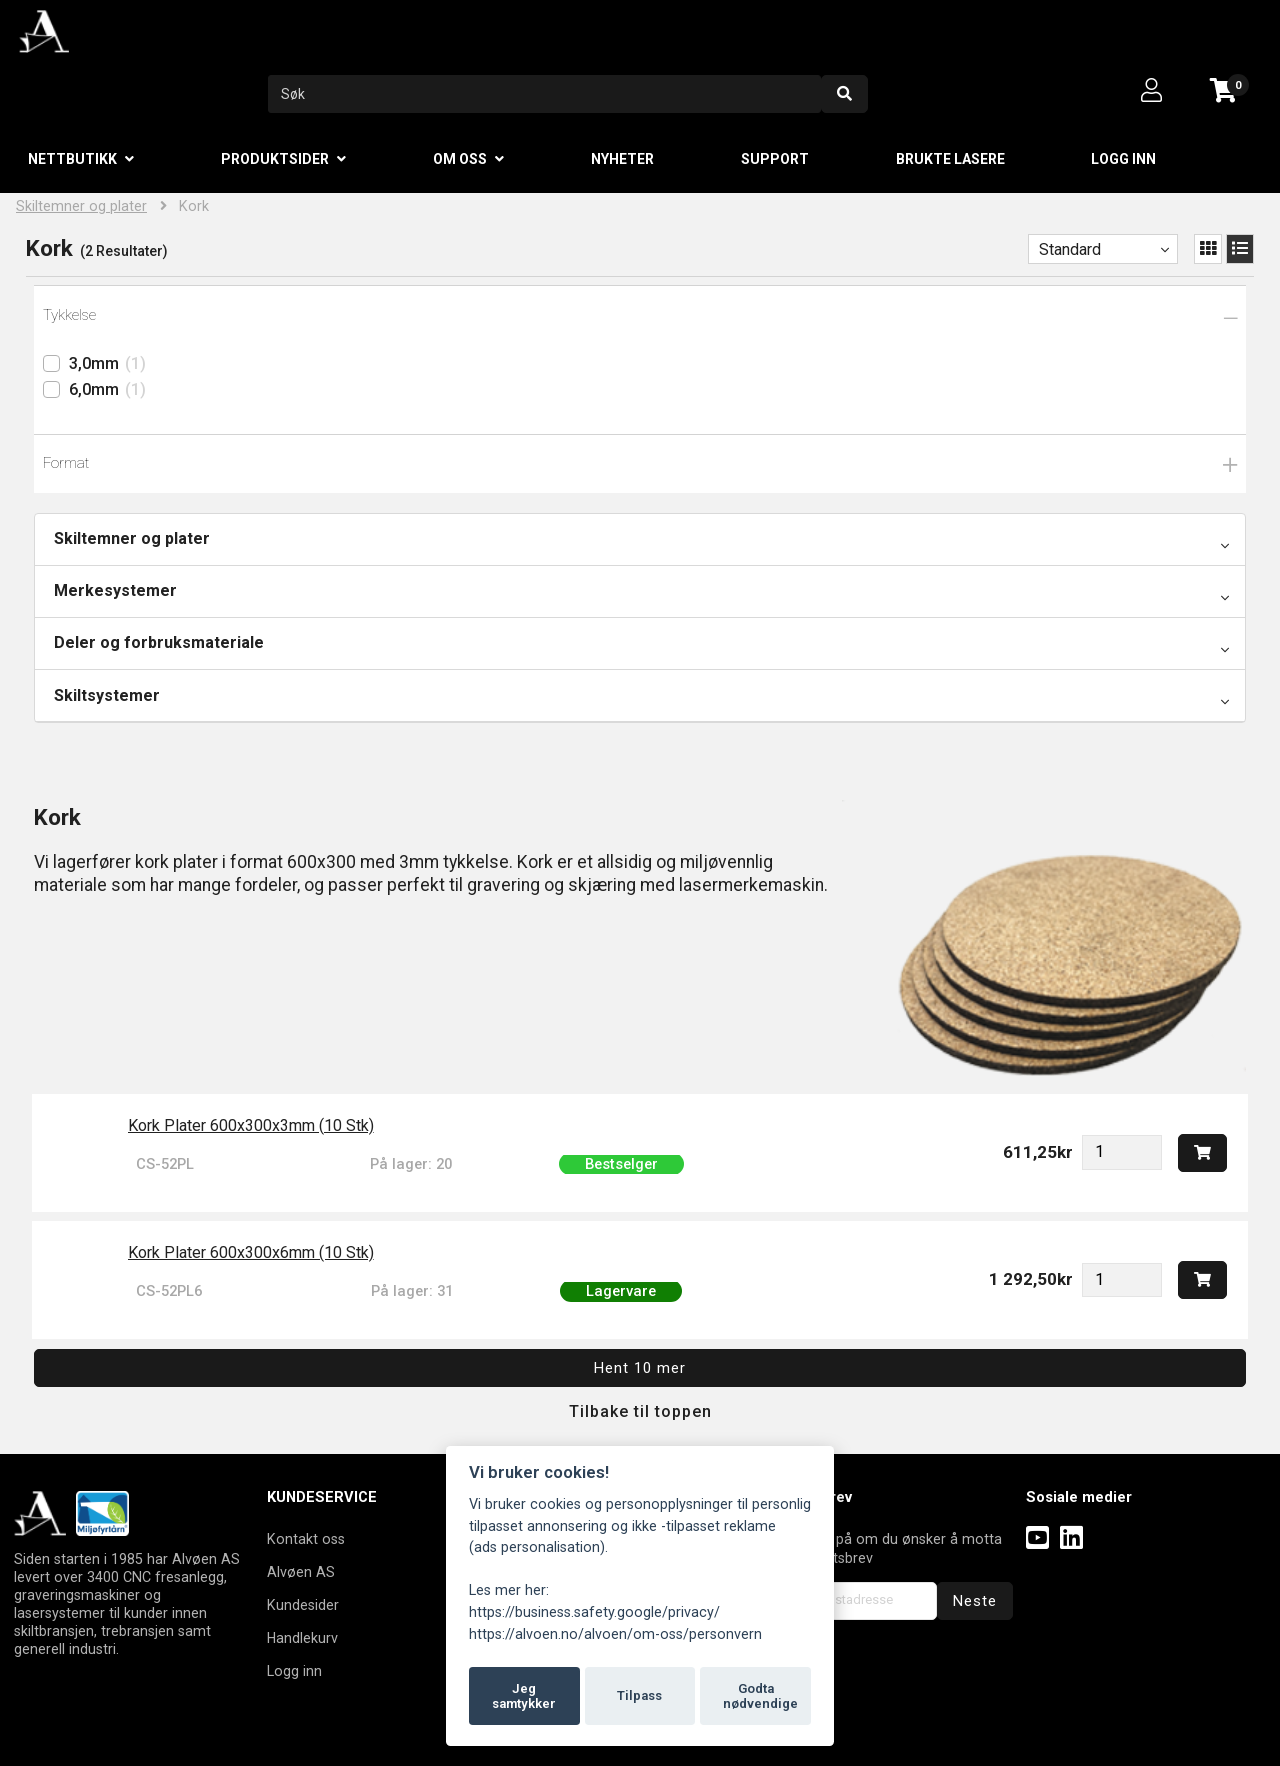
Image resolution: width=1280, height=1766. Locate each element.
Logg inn (1123, 159)
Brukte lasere (950, 159)
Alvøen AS (301, 1572)
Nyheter (622, 159)
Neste (975, 1601)
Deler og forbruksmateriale (159, 642)
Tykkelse (69, 315)
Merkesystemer (115, 590)
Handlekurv (302, 1638)
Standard (1070, 249)
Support (775, 159)
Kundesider (303, 1605)
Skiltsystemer (107, 695)
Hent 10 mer (640, 1368)
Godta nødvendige (760, 1696)
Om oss (460, 159)
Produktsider (275, 159)
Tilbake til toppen (640, 1411)
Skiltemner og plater (81, 206)
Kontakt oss (306, 1539)
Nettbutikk (72, 159)
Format (66, 463)
